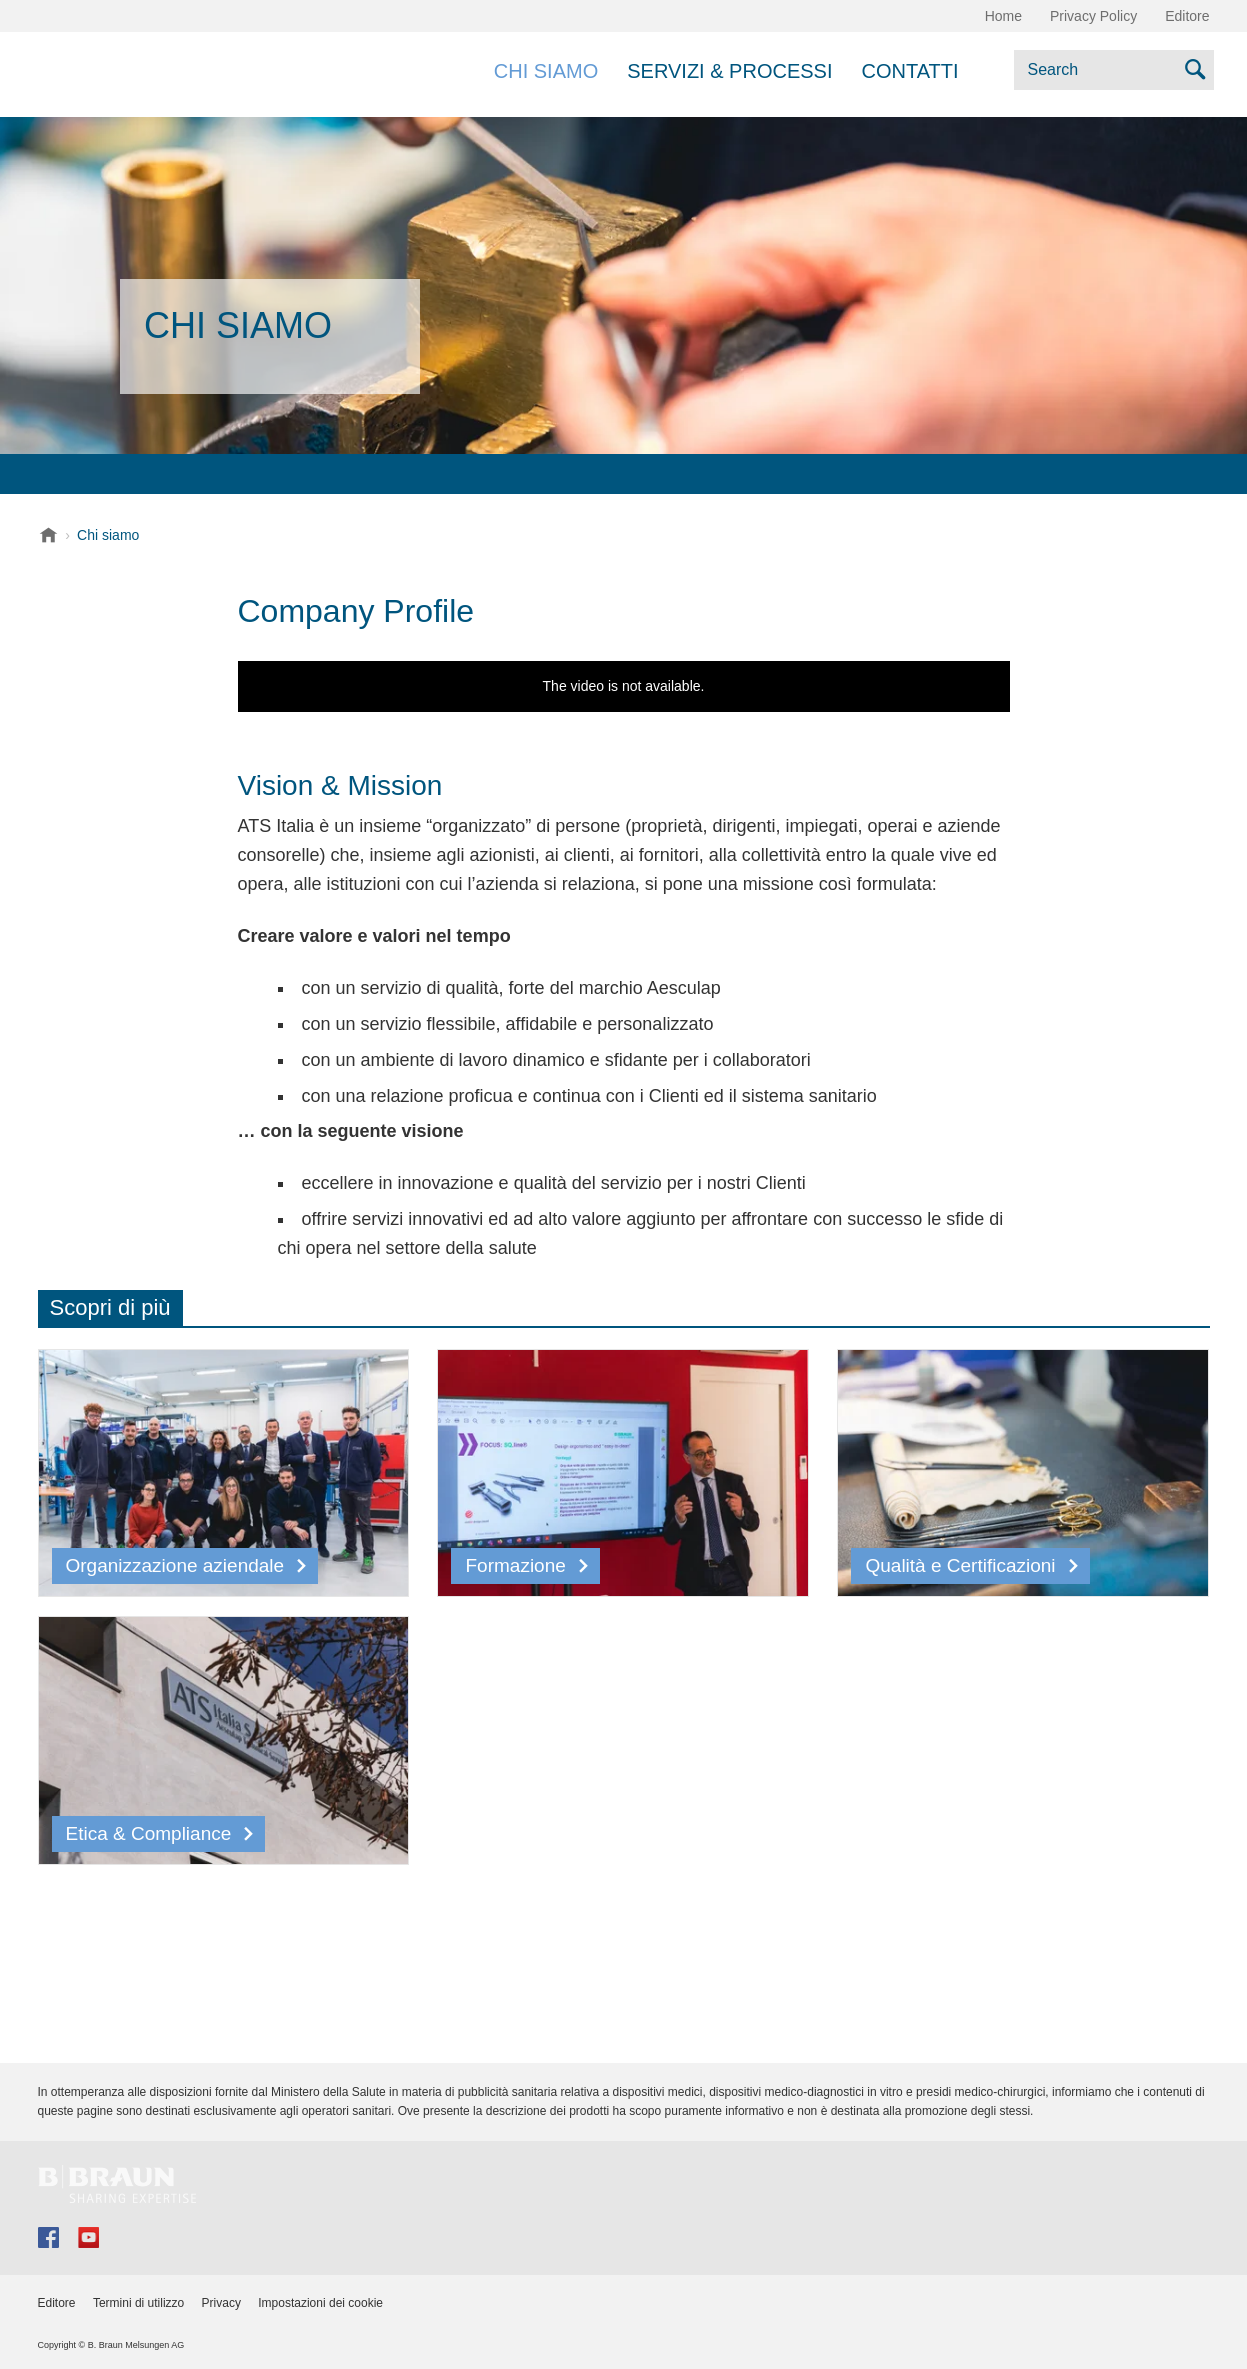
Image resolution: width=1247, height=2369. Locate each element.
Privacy (221, 2303)
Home (1003, 16)
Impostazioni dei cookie (320, 2303)
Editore (1187, 16)
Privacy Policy (1093, 16)
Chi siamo (546, 71)
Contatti (909, 71)
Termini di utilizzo (138, 2303)
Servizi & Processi (729, 71)
